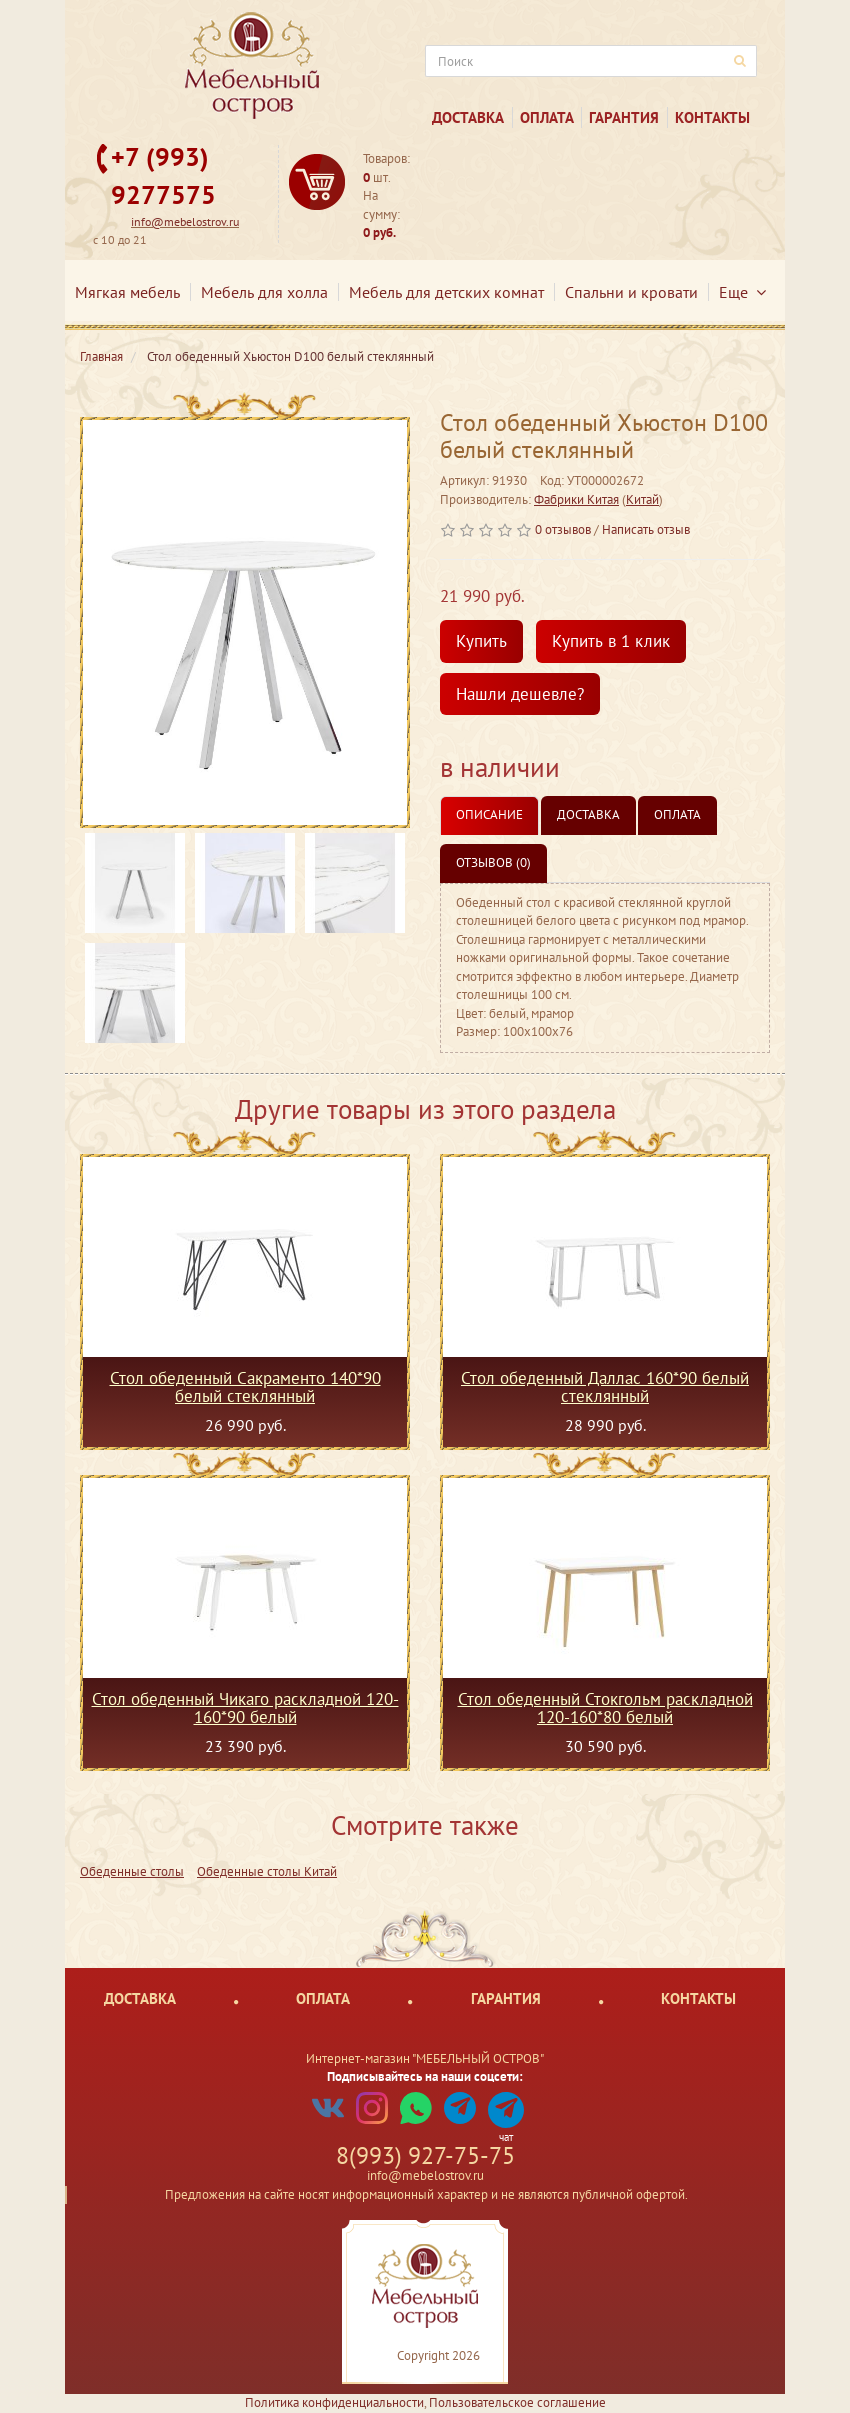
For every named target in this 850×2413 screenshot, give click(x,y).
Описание (489, 814)
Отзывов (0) (493, 862)
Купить (481, 641)
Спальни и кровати (631, 292)
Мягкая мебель (127, 292)
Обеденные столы (132, 1871)
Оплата (547, 117)
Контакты (712, 117)
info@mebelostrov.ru (185, 221)
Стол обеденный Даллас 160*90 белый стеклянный (605, 1387)
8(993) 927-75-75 (425, 2155)
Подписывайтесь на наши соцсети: (425, 2076)
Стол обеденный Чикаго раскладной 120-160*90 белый (245, 1708)
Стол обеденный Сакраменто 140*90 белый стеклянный (245, 1387)
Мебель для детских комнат (446, 292)
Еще (742, 292)
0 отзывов (563, 529)
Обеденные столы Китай (267, 1871)
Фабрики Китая (576, 499)
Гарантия (624, 117)
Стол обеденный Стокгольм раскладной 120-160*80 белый (605, 1708)
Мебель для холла (264, 292)
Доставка (468, 117)
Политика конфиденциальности (334, 2402)
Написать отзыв (646, 529)
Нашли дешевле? (520, 694)
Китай (642, 499)
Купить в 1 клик (611, 641)
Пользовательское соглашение (517, 2402)
